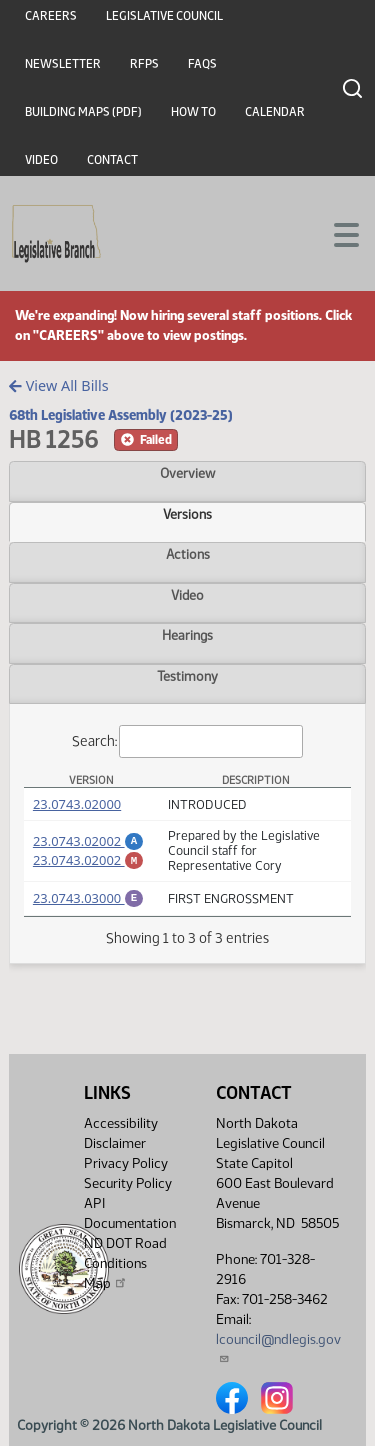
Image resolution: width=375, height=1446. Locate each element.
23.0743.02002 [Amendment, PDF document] (88, 838)
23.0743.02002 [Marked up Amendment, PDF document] (88, 860)
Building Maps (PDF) (83, 112)
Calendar (275, 112)
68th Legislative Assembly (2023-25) (121, 415)
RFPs (144, 64)
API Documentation (130, 1213)
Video (41, 160)
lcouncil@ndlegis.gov (278, 1347)
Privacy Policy (126, 1163)
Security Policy (128, 1183)
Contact (112, 160)
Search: (188, 741)
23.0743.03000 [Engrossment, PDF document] (88, 898)
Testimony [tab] (187, 676)
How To (193, 112)
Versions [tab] (187, 514)
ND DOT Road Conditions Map (125, 1263)
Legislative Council (164, 16)
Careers (51, 16)
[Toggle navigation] (336, 233)
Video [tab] (187, 595)
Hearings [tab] (187, 635)
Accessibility (121, 1123)
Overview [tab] (187, 473)
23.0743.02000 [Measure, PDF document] (77, 804)
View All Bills (58, 385)
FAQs (202, 64)
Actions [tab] (188, 554)
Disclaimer (115, 1143)
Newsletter (63, 64)
